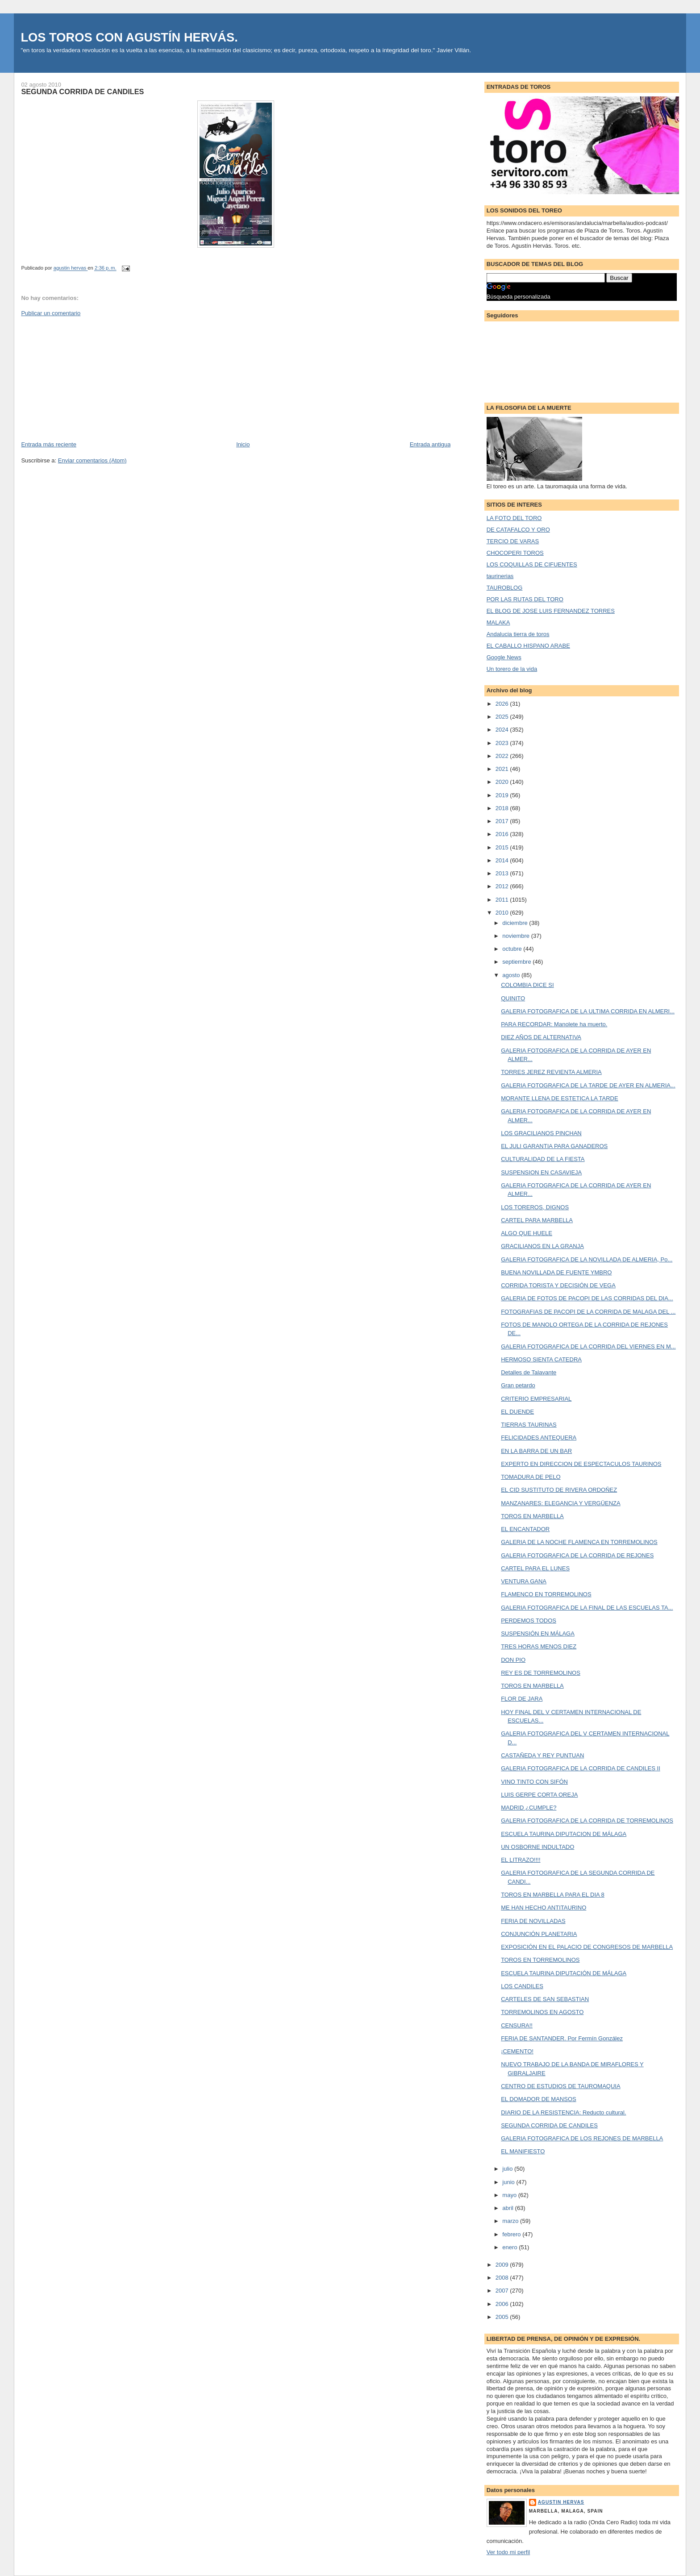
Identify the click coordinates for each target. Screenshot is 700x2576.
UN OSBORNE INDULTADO (537, 1847)
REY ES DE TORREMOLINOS (540, 1672)
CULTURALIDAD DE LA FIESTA (542, 1159)
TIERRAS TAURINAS (528, 1424)
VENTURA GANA (523, 1581)
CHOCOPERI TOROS (515, 552)
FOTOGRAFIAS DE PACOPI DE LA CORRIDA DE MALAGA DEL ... (588, 1311)
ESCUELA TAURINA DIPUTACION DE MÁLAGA (563, 1834)
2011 (503, 899)
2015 (503, 847)
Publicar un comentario (50, 313)
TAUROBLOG (505, 587)
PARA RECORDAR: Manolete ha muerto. (554, 1024)
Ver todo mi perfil (508, 2552)
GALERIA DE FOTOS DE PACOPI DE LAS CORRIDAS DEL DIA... (587, 1298)
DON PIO (513, 1659)
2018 (503, 808)
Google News (504, 657)
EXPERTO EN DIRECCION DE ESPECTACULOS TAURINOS (581, 1464)
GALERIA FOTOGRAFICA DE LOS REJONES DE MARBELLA (582, 2138)
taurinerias (500, 576)
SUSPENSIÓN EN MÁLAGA (538, 1633)
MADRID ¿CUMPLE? (528, 1807)
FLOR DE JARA (521, 1698)
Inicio (243, 444)
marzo (511, 2221)
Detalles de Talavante (528, 1372)
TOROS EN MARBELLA (532, 1516)
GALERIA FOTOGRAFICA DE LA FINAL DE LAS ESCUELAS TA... (587, 1607)
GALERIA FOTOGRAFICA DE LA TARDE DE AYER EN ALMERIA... (588, 1085)
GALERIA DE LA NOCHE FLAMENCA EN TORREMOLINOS (579, 1542)
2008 (503, 2277)
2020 (503, 781)
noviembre (516, 935)
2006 (503, 2304)
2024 (503, 729)
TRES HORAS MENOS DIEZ (538, 1646)
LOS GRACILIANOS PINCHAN (541, 1133)
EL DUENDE (517, 1411)
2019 (503, 795)
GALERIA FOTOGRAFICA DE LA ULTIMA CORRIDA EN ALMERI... (588, 1011)
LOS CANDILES (522, 1986)
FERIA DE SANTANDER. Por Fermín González (562, 2038)
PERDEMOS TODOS (528, 1620)
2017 (503, 821)
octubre (512, 948)
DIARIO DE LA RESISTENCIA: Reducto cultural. (563, 2112)
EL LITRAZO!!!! (520, 1859)
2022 (503, 756)
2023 (503, 743)
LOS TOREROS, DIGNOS (535, 1207)
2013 (503, 873)
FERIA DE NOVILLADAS (533, 1921)
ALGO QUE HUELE (526, 1233)
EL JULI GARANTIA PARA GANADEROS (554, 1146)
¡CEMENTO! (517, 2051)
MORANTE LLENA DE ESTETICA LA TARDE (559, 1098)
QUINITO (513, 998)
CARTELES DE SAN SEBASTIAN (545, 1999)
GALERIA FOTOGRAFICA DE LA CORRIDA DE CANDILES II (580, 1768)
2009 (503, 2264)
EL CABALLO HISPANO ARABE (528, 645)
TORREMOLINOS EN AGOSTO (542, 2012)
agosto (511, 975)
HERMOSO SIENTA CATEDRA (541, 1359)
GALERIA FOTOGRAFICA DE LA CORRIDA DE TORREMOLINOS (587, 1820)
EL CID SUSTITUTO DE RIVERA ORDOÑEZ (559, 1489)
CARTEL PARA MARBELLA (537, 1220)
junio (509, 2182)
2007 (503, 2290)
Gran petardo (518, 1385)
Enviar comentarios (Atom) (92, 460)
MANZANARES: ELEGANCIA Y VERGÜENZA (561, 1503)
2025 (503, 716)
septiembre (517, 961)
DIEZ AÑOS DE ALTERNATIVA (541, 1037)
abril (508, 2208)
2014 (503, 860)
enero (510, 2247)
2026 (503, 703)
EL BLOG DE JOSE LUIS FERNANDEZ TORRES (551, 611)
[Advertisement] (88, 378)
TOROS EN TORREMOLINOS (540, 1959)
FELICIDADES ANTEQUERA (538, 1437)
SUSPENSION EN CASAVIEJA (541, 1172)
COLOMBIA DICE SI (527, 985)
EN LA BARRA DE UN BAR (536, 1451)
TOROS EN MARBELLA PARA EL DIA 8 (552, 1894)
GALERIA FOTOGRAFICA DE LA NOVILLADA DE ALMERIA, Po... (586, 1259)
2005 (503, 2317)
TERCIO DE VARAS (513, 541)
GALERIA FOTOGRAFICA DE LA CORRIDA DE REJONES (577, 1555)
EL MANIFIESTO (523, 2151)
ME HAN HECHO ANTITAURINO (543, 1907)
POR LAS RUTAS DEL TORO (525, 599)
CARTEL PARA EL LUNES (535, 1568)
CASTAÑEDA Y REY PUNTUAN (542, 1755)
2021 (503, 769)
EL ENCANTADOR (525, 1529)
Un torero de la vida (512, 669)
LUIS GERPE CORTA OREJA (539, 1794)
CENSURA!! (517, 2025)
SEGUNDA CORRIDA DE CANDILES (549, 2125)
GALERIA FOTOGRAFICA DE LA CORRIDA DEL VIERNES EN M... (588, 1346)
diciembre (515, 923)
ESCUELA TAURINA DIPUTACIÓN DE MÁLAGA (563, 1973)
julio (508, 2168)
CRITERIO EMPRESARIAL (536, 1398)
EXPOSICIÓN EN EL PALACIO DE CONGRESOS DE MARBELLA (587, 1946)
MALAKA (498, 622)
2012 (503, 886)
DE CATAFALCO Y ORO (518, 529)
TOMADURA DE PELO (530, 1476)
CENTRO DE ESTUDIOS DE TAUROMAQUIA (561, 2086)
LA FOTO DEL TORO (514, 518)
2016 (503, 834)
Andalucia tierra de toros (518, 634)
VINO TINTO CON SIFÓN (534, 1781)
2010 (503, 912)
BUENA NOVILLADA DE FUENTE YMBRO (556, 1272)
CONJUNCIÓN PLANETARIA (539, 1934)
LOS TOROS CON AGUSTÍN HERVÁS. (129, 37)
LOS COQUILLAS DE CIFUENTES (532, 564)
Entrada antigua (430, 444)
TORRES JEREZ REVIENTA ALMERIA (551, 1072)
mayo (510, 2195)
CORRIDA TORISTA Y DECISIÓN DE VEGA (558, 1285)
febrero (512, 2234)
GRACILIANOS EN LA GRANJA (542, 1246)
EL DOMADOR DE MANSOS (538, 2099)
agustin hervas (561, 2502)
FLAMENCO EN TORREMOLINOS (546, 1594)
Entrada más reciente (48, 444)
